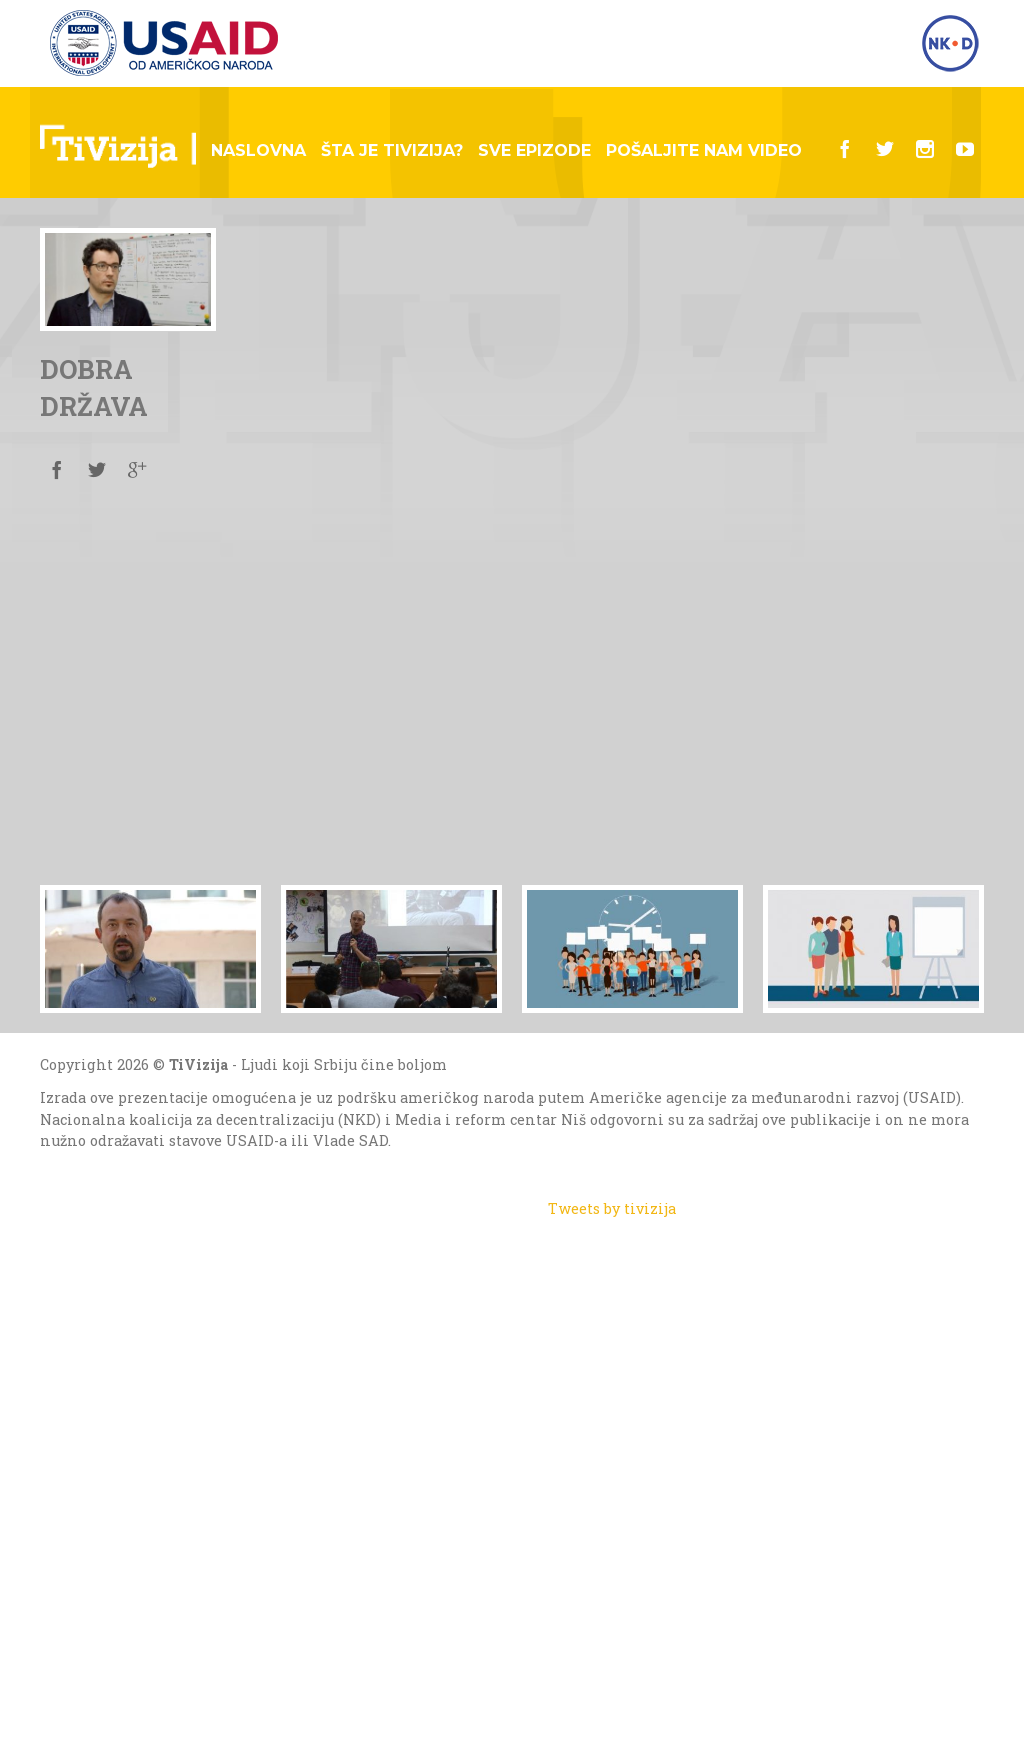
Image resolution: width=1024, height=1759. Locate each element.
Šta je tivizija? (392, 150)
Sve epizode (534, 150)
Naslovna (258, 150)
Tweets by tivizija (612, 1208)
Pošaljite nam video (704, 150)
